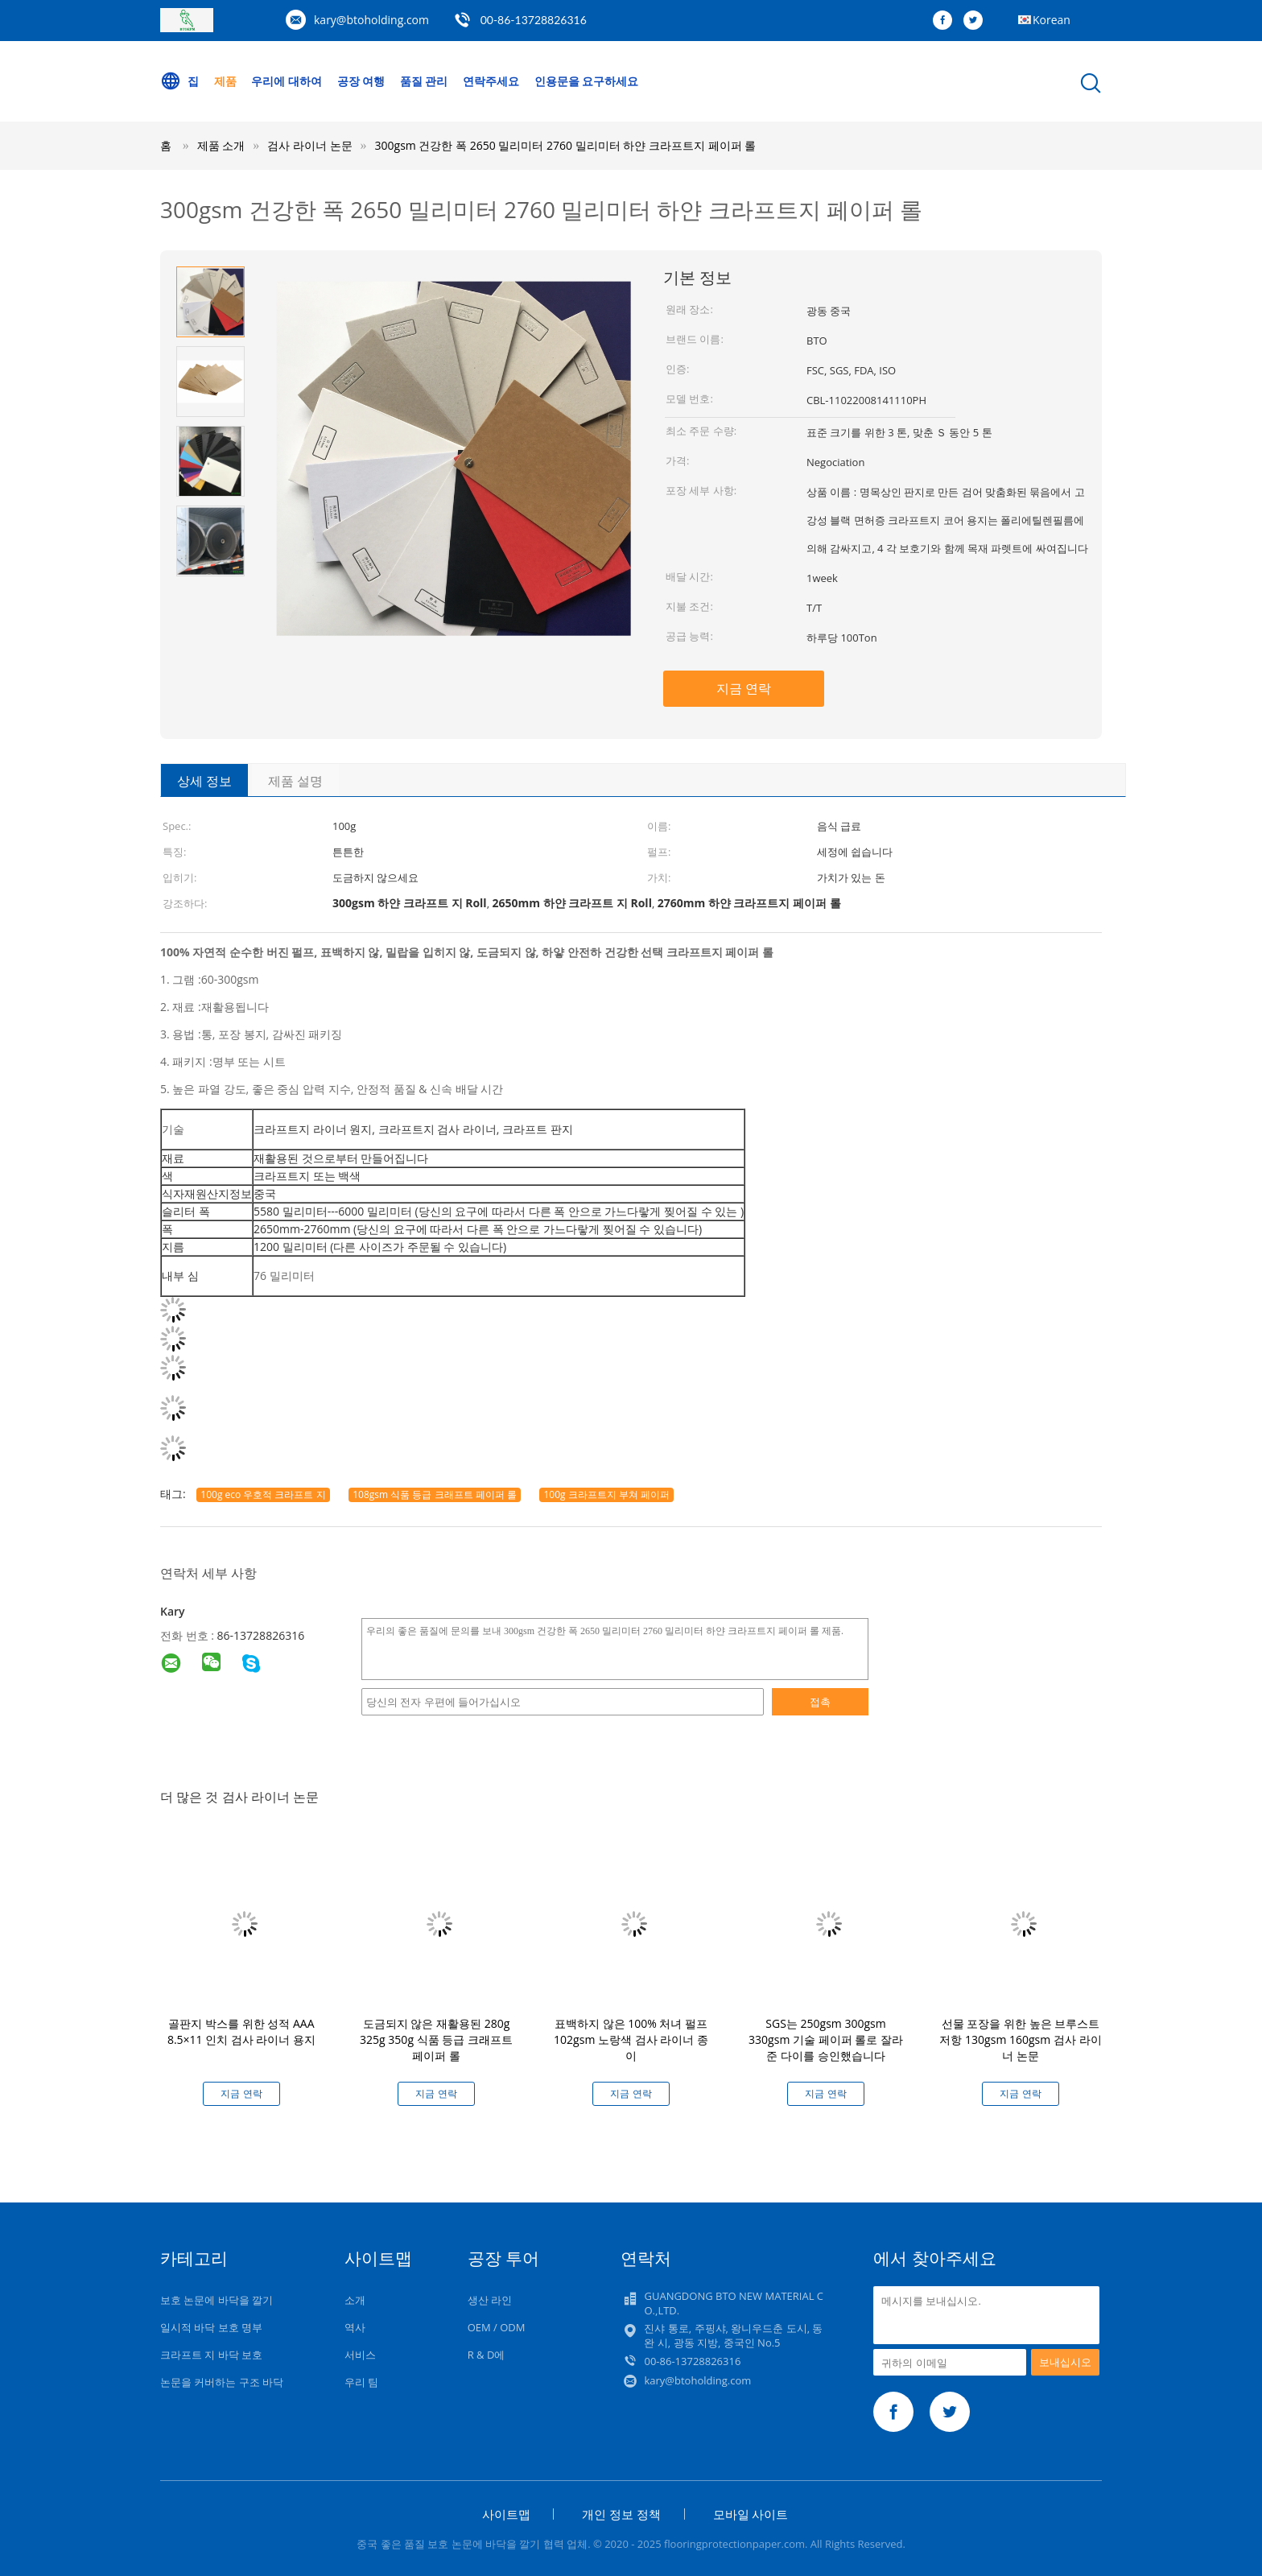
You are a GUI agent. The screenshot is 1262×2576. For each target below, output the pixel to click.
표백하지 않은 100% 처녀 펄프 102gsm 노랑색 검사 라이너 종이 (631, 2039)
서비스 (360, 2354)
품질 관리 (424, 81)
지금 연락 (743, 688)
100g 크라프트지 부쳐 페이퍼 (606, 1494)
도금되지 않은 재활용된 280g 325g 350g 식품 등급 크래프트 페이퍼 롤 (436, 2039)
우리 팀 (361, 2382)
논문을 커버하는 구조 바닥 (221, 2382)
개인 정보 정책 (621, 2514)
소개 (354, 2300)
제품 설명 (295, 781)
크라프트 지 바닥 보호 (211, 2354)
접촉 (820, 1702)
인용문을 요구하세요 (586, 81)
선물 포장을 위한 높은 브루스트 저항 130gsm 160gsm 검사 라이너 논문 (1020, 2039)
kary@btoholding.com (371, 19)
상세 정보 (204, 781)
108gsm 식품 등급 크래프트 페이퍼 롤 (435, 1494)
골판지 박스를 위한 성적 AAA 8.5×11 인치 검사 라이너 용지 (241, 2031)
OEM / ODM (497, 2327)
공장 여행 (361, 81)
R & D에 (486, 2354)
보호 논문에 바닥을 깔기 (216, 2300)
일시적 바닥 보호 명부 (211, 2327)
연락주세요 (491, 81)
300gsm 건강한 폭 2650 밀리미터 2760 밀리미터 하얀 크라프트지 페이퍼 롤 (566, 145)
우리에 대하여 (286, 81)
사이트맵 (506, 2514)
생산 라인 (490, 2300)
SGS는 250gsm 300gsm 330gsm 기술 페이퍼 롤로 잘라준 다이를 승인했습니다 (826, 2039)
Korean (1051, 19)
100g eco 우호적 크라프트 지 (262, 1494)
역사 (354, 2327)
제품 (225, 81)
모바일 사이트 (751, 2514)
